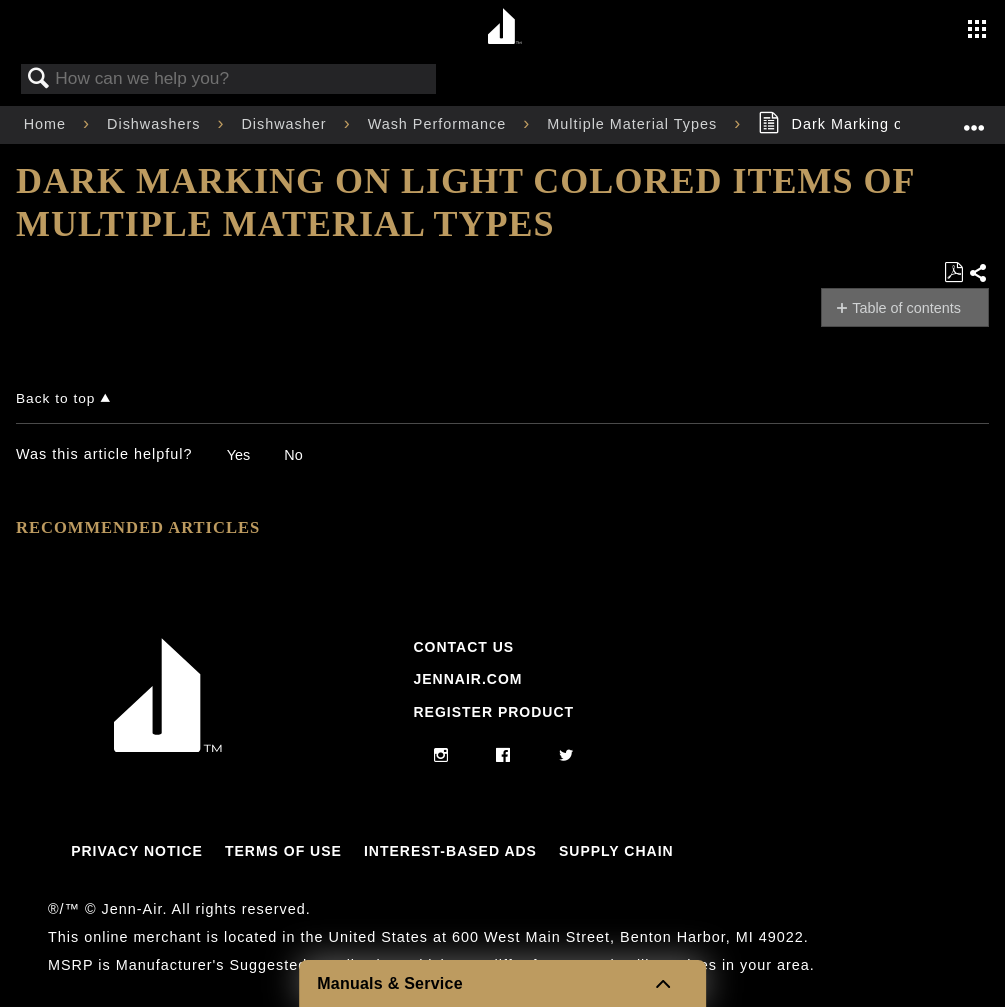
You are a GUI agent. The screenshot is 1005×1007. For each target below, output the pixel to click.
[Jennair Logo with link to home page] (168, 747)
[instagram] (441, 756)
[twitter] (566, 756)
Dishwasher (286, 124)
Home (47, 124)
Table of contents (906, 308)
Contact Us (463, 647)
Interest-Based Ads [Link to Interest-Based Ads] (450, 851)
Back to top (55, 398)
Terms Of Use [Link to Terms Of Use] (283, 851)
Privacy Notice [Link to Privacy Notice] (137, 851)
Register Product (493, 712)
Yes (238, 455)
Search (39, 79)
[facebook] (503, 756)
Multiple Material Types (634, 124)
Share (978, 274)
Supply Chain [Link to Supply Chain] (616, 851)
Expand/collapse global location (974, 118)
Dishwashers (156, 124)
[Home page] (505, 27)
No (293, 455)
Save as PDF (953, 272)
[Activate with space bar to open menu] (977, 31)
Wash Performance (440, 124)
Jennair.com (467, 679)
